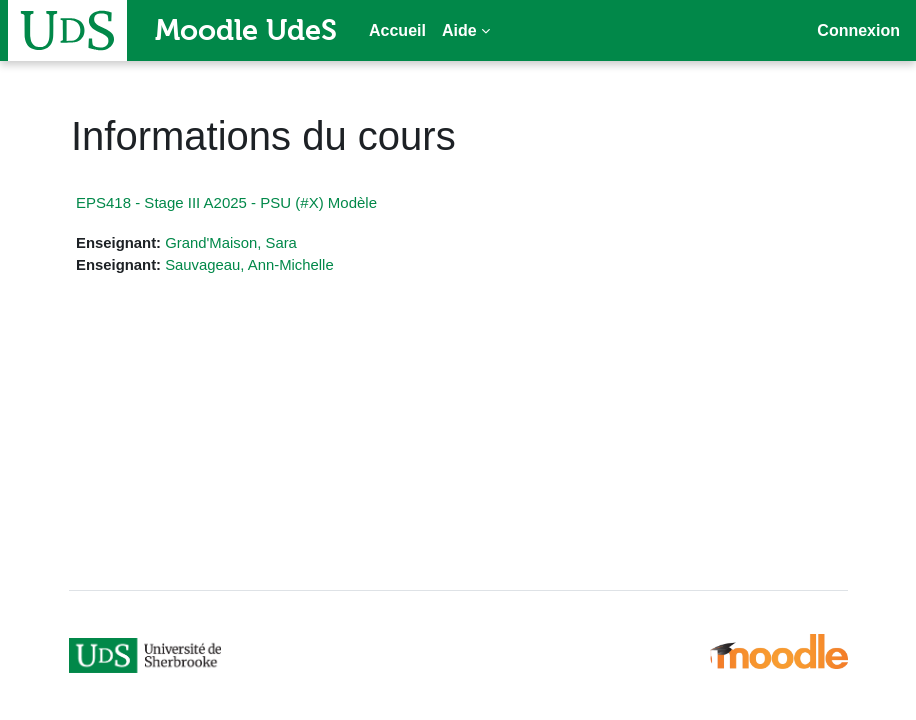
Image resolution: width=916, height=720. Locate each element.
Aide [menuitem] (459, 30)
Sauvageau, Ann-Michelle (249, 265)
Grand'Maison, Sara (231, 243)
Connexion (858, 30)
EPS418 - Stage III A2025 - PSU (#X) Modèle (226, 202)
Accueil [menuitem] (397, 30)
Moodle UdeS (246, 30)
